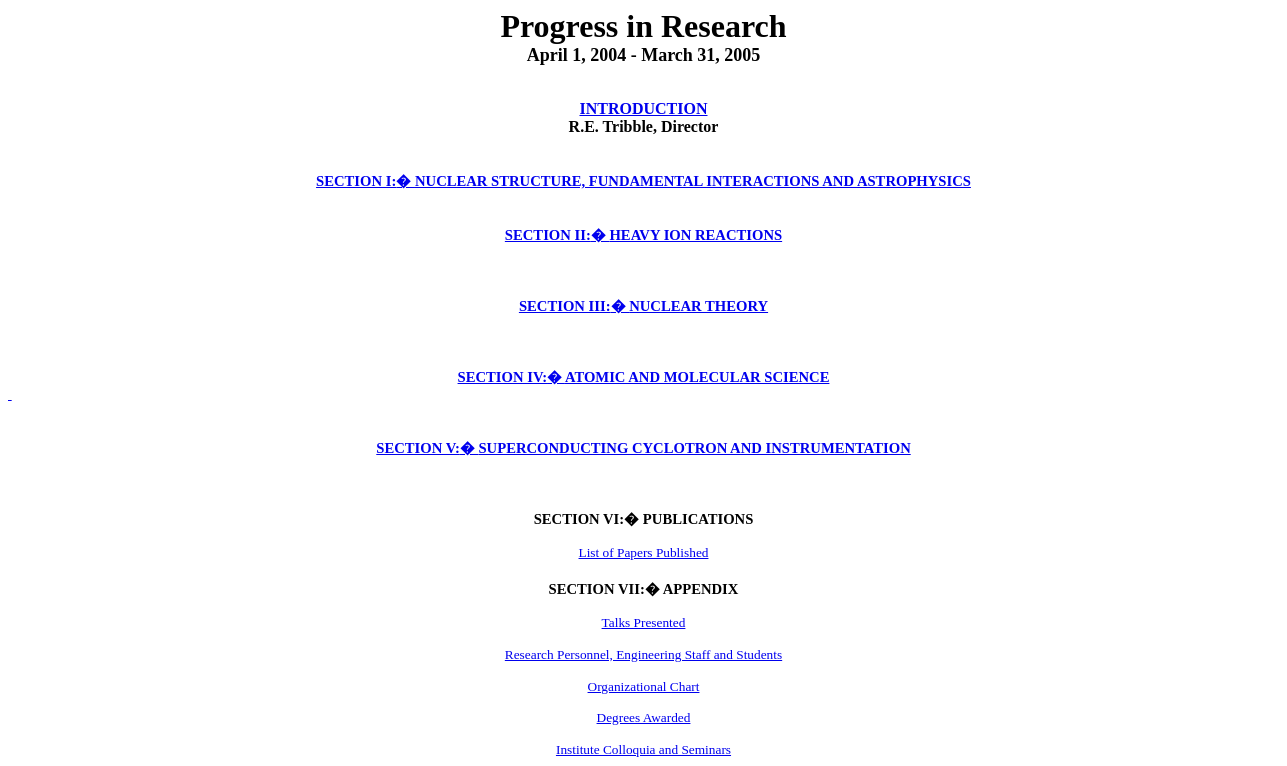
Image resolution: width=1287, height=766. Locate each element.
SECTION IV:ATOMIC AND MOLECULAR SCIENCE (644, 377)
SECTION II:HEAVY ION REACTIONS (643, 235)
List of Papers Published (644, 552)
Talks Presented (644, 622)
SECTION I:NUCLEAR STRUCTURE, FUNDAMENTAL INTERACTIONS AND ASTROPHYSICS (643, 181)
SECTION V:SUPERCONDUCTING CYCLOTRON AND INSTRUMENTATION (643, 448)
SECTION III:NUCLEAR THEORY (643, 306)
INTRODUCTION (643, 108)
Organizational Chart (644, 686)
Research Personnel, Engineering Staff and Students (643, 654)
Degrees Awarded (644, 717)
